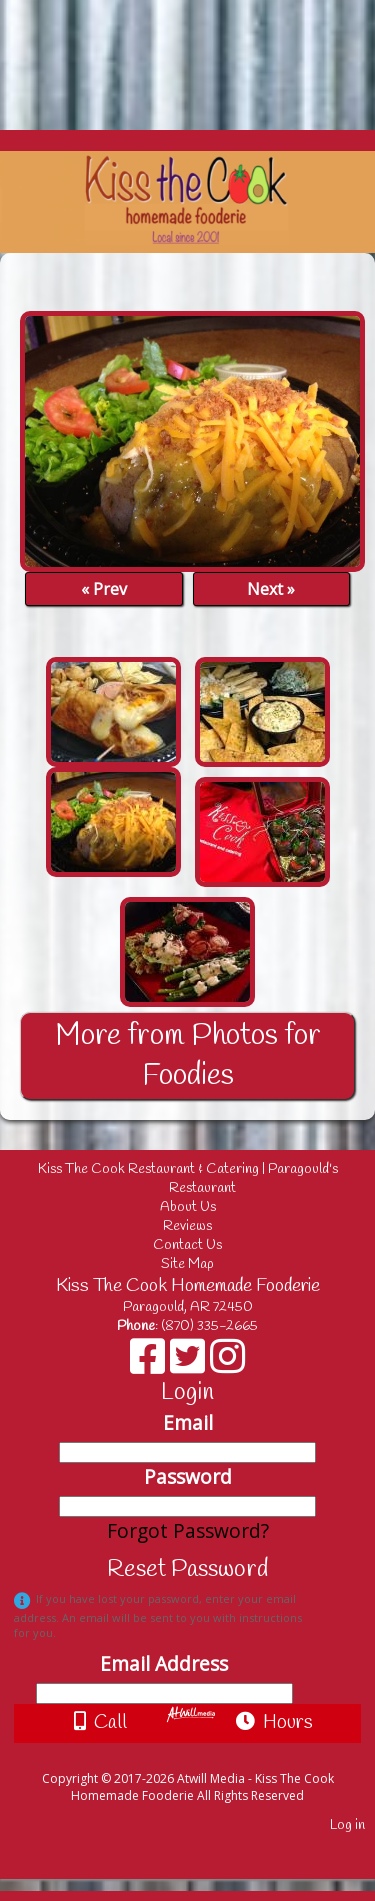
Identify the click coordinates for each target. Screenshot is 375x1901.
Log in (347, 1825)
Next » (271, 589)
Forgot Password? (188, 1530)
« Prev (104, 589)
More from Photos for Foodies (188, 1056)
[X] (190, 1363)
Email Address (164, 1663)
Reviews (187, 1226)
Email (188, 1422)
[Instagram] (227, 1363)
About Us (188, 1207)
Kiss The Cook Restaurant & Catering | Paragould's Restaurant (190, 1179)
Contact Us (187, 1245)
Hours (274, 1723)
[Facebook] (150, 1363)
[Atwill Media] (205, 1756)
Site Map (187, 1264)
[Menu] (20, 25)
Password (188, 1476)
